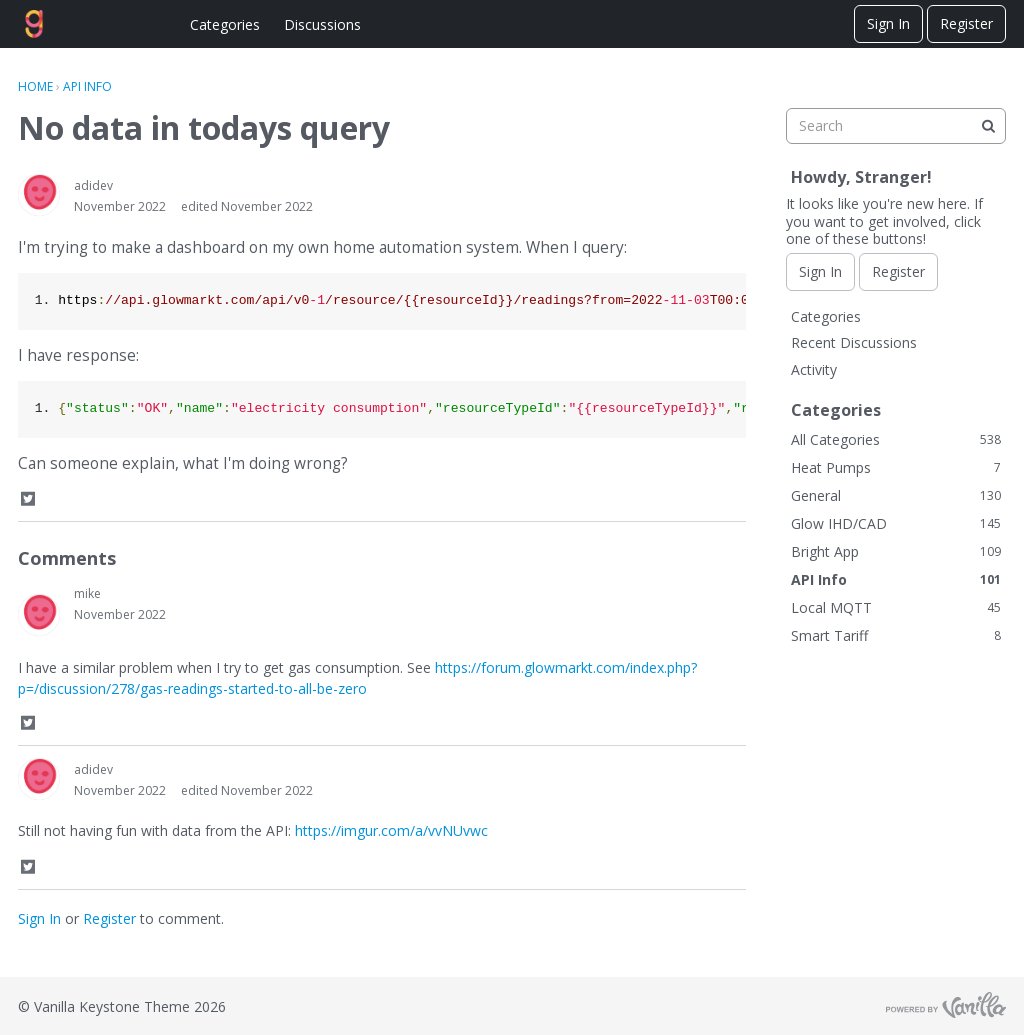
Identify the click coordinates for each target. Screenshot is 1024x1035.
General (896, 495)
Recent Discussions (854, 342)
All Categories (896, 439)
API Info (896, 579)
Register (966, 23)
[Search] (988, 126)
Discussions (322, 24)
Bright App (896, 551)
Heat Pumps (896, 467)
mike (87, 593)
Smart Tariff (896, 635)
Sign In (888, 23)
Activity (814, 369)
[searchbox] (896, 126)
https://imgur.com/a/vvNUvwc (391, 830)
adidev (93, 185)
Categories (225, 24)
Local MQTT (896, 607)
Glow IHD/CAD (896, 523)
